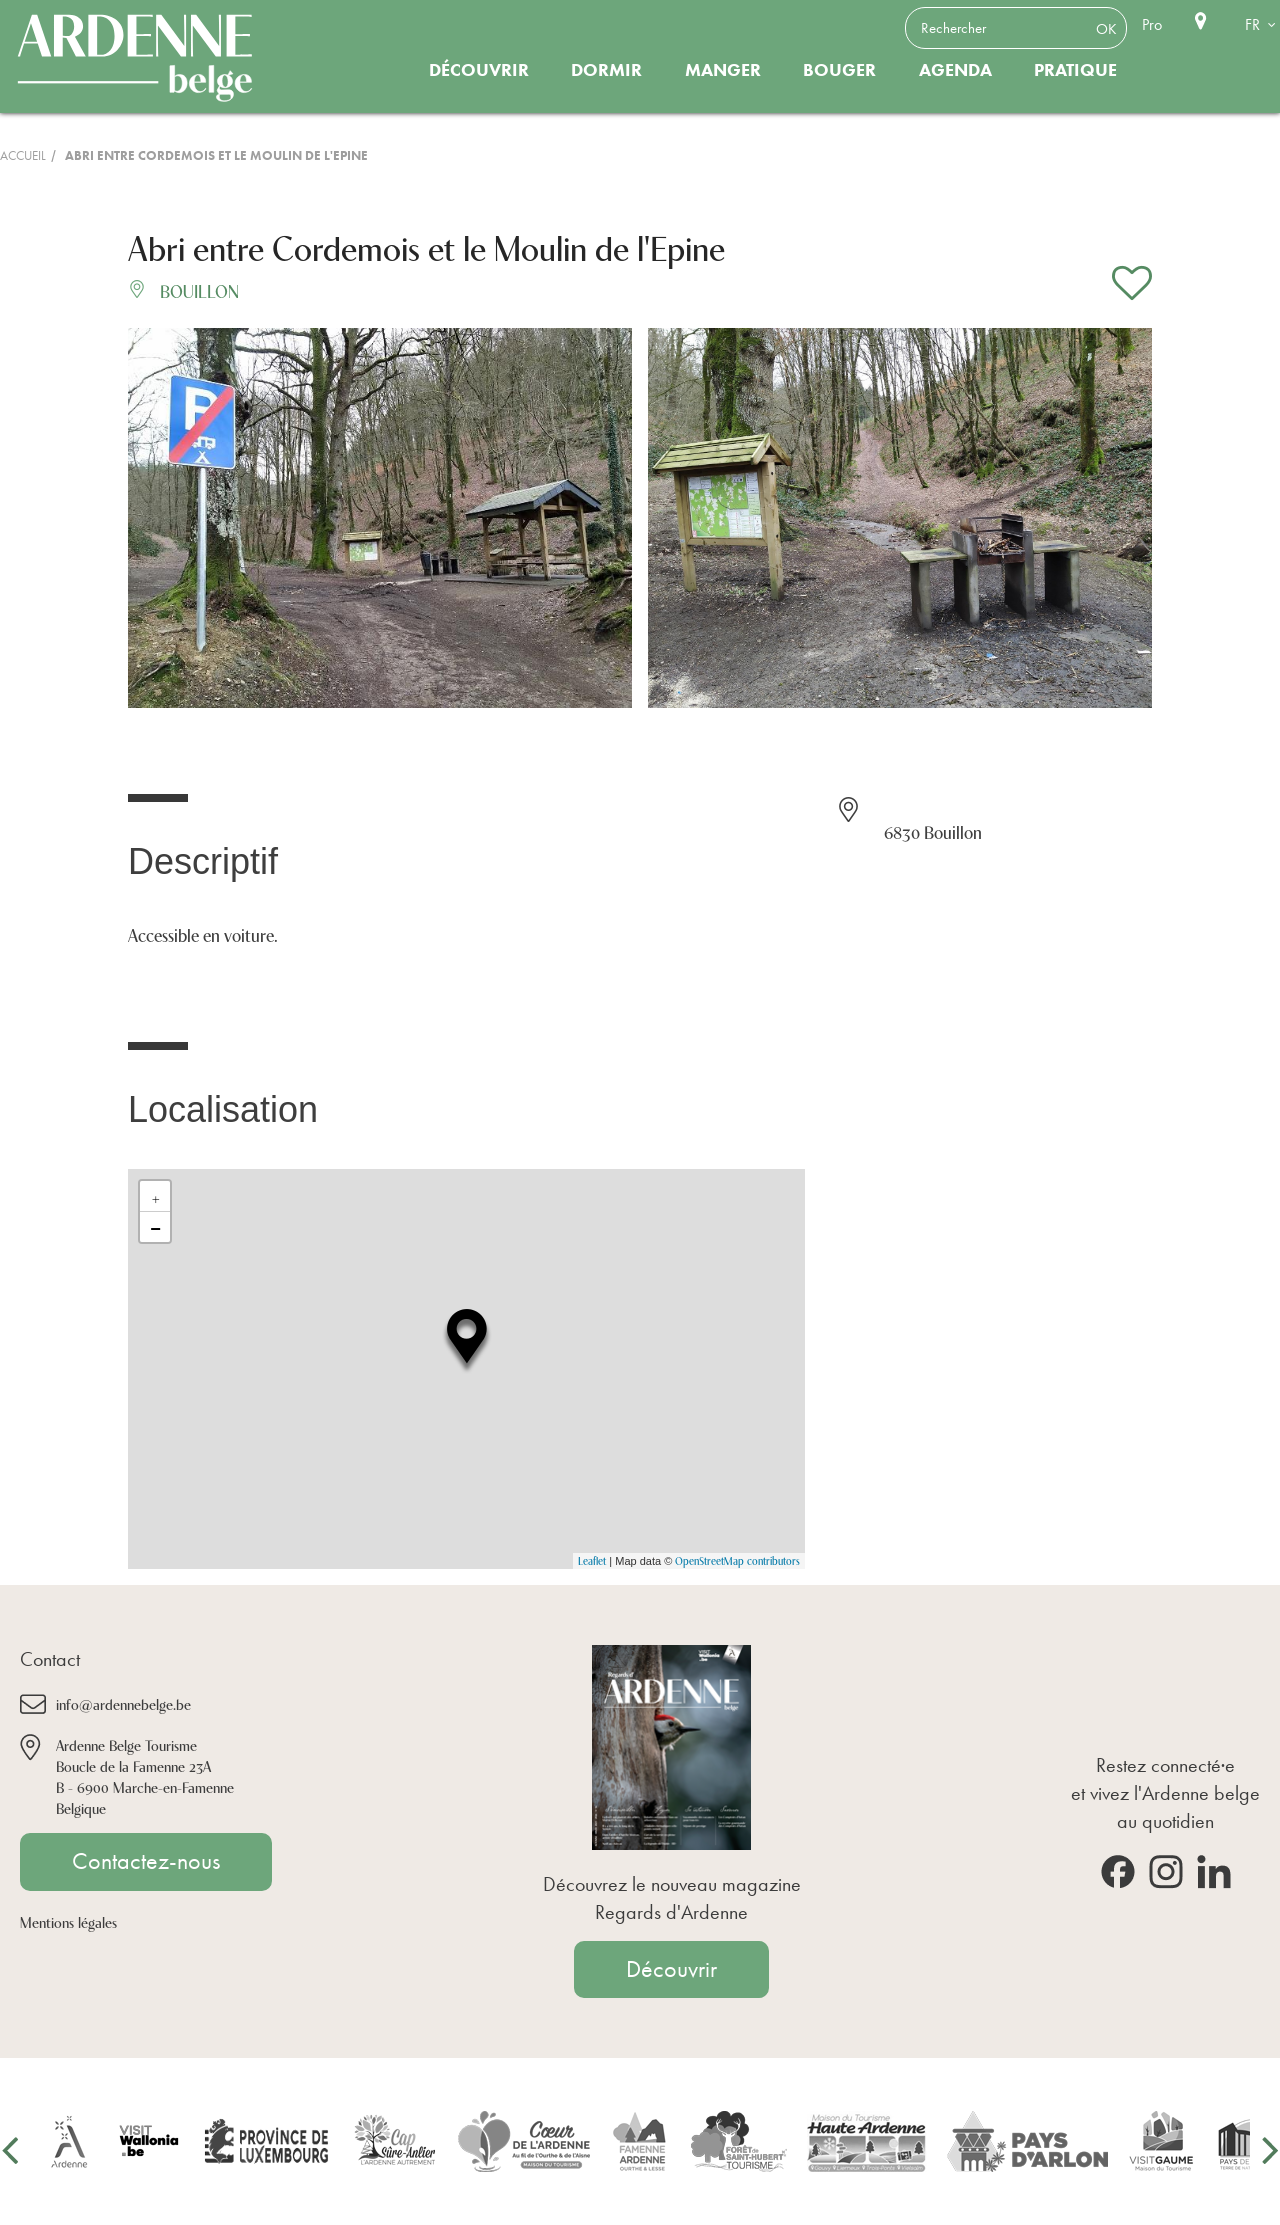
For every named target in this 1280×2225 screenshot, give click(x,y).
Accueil (23, 155)
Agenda (955, 70)
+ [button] (156, 1196)
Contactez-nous (146, 1861)
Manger (723, 70)
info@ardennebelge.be (123, 1703)
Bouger (839, 70)
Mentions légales (68, 1921)
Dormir (606, 70)
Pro (1152, 24)
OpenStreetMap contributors (737, 1560)
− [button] (155, 1227)
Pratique (1075, 70)
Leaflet (592, 1560)
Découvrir (479, 70)
